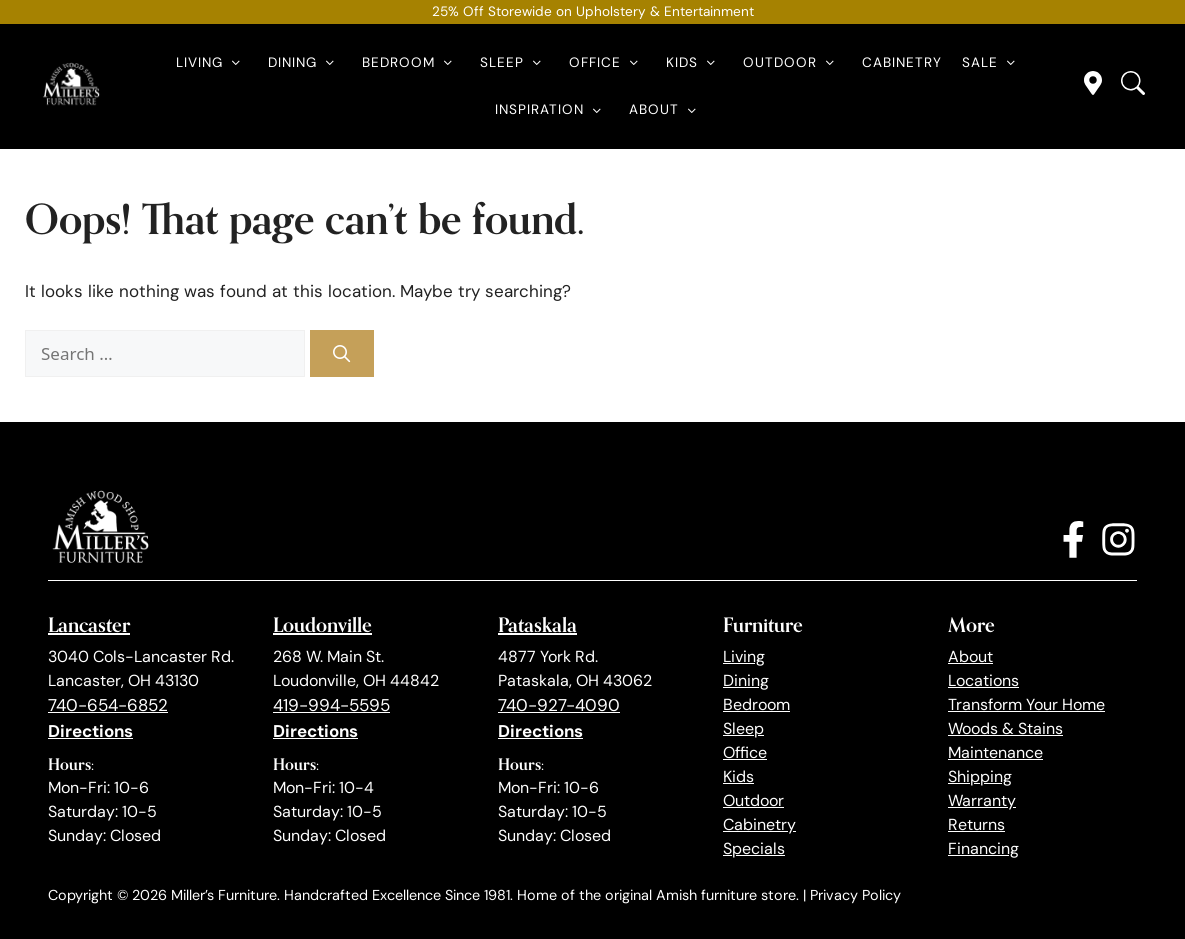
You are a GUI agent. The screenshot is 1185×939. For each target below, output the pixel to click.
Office (607, 63)
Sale (992, 63)
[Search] (342, 354)
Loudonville (322, 624)
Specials (754, 848)
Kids (694, 63)
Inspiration (552, 110)
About (666, 110)
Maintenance (995, 752)
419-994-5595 (331, 705)
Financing (983, 848)
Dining (305, 63)
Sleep (514, 63)
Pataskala (537, 624)
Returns (976, 824)
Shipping (980, 776)
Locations (983, 680)
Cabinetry (902, 62)
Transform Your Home (1026, 704)
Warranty (982, 800)
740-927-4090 (559, 705)
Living (212, 63)
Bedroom (411, 63)
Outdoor (792, 63)
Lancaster (89, 624)
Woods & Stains (1005, 728)
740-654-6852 (108, 705)
